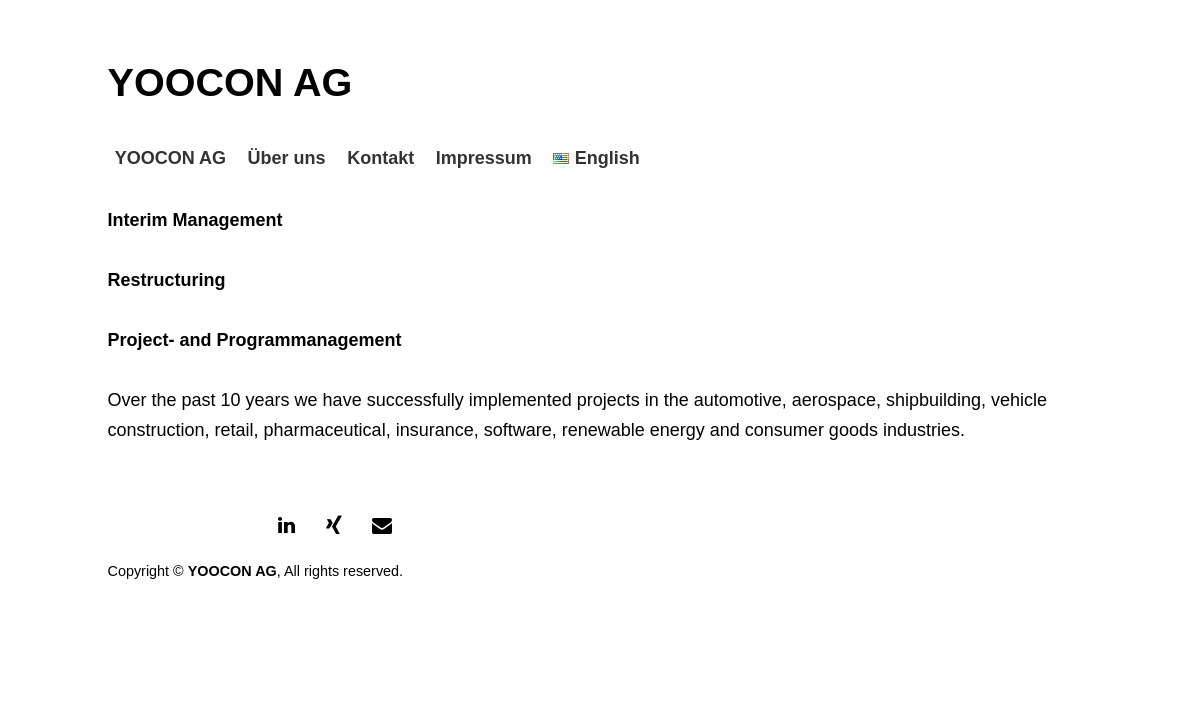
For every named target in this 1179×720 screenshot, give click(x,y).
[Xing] (334, 526)
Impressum (484, 158)
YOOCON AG (230, 82)
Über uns (287, 158)
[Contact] (382, 526)
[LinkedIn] (286, 526)
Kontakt (380, 158)
